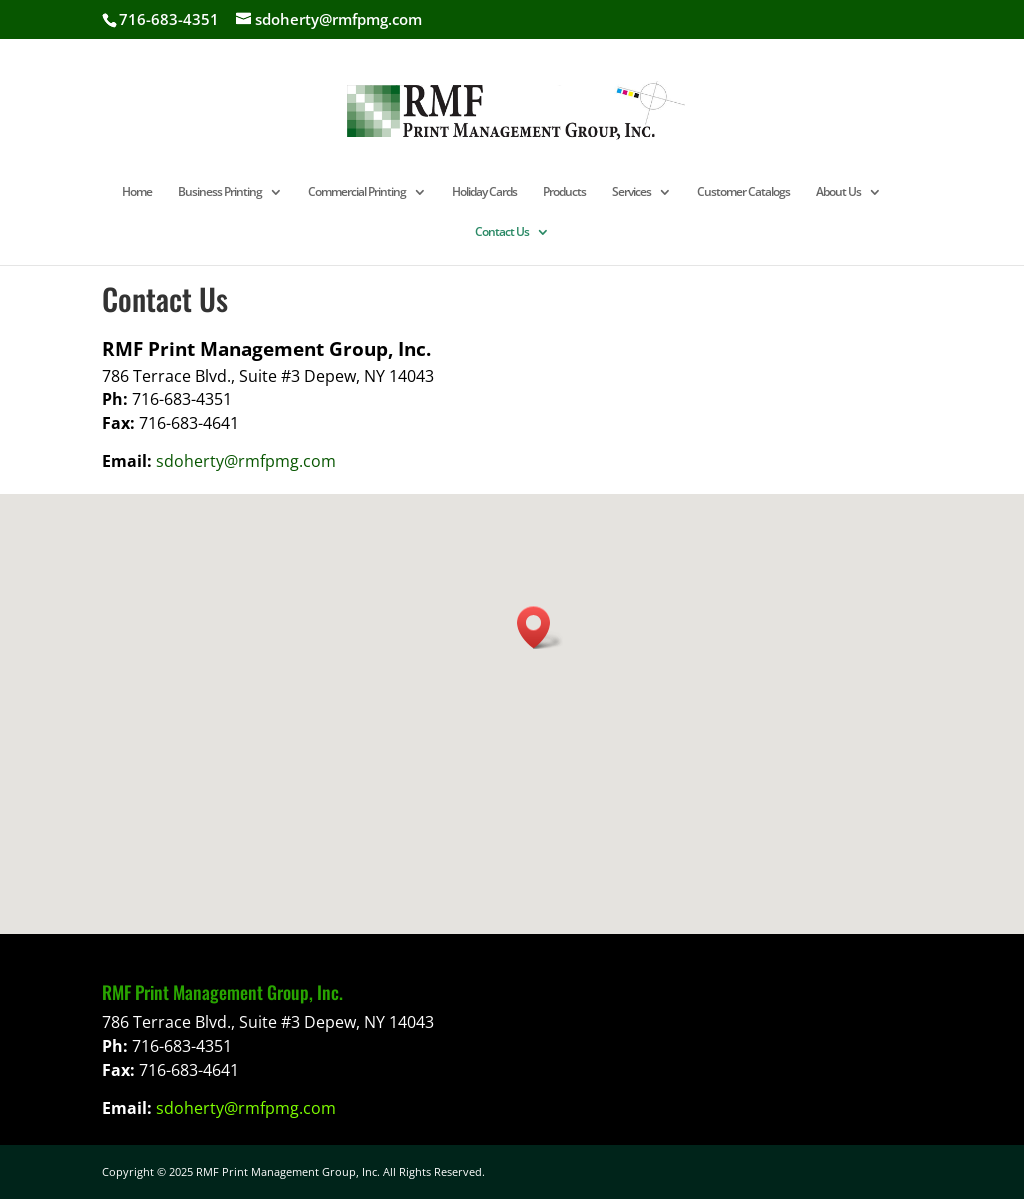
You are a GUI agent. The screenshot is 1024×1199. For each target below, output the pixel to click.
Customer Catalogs (743, 192)
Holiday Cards (484, 192)
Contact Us (502, 232)
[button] (540, 627)
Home (137, 192)
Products (564, 192)
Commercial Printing (357, 192)
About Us (838, 192)
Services (631, 192)
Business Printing (220, 192)
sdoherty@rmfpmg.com (246, 461)
